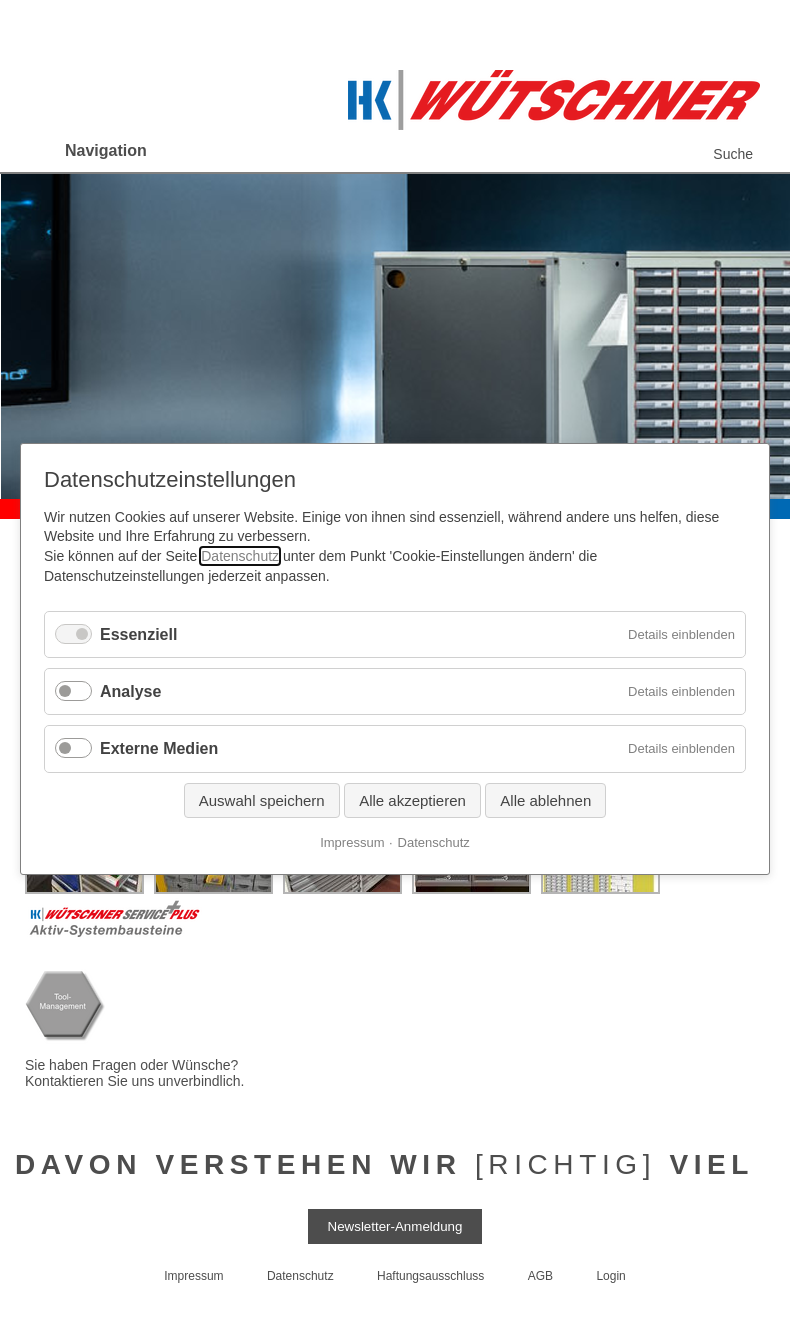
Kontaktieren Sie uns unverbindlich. (134, 1081)
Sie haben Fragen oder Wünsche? (133, 1065)
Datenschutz (240, 556)
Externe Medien (159, 749)
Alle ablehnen (545, 800)
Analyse (130, 691)
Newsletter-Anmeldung (395, 1226)
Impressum (352, 842)
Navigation (106, 150)
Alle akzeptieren (412, 800)
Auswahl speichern (262, 800)
